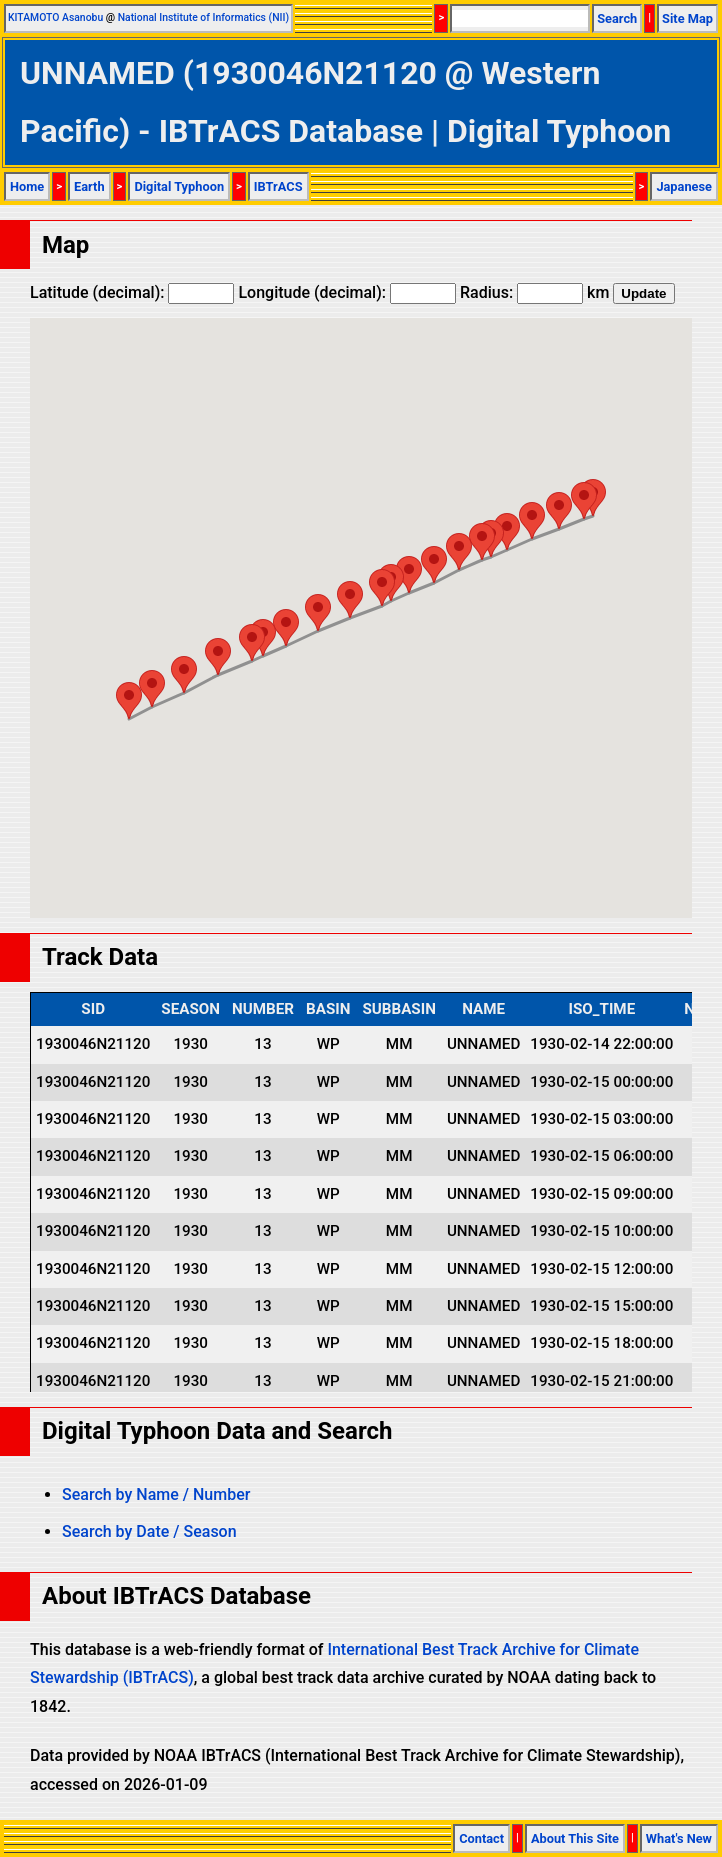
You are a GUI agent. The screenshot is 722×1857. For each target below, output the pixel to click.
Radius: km (534, 292)
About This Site (575, 1838)
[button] (129, 700)
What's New (679, 1838)
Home (27, 186)
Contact (481, 1838)
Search (617, 18)
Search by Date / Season (149, 1531)
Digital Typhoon (179, 186)
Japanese (684, 186)
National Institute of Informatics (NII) (203, 17)
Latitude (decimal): (132, 292)
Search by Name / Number (156, 1494)
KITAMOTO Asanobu (55, 17)
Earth (89, 186)
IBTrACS (278, 186)
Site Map (687, 18)
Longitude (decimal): (347, 292)
